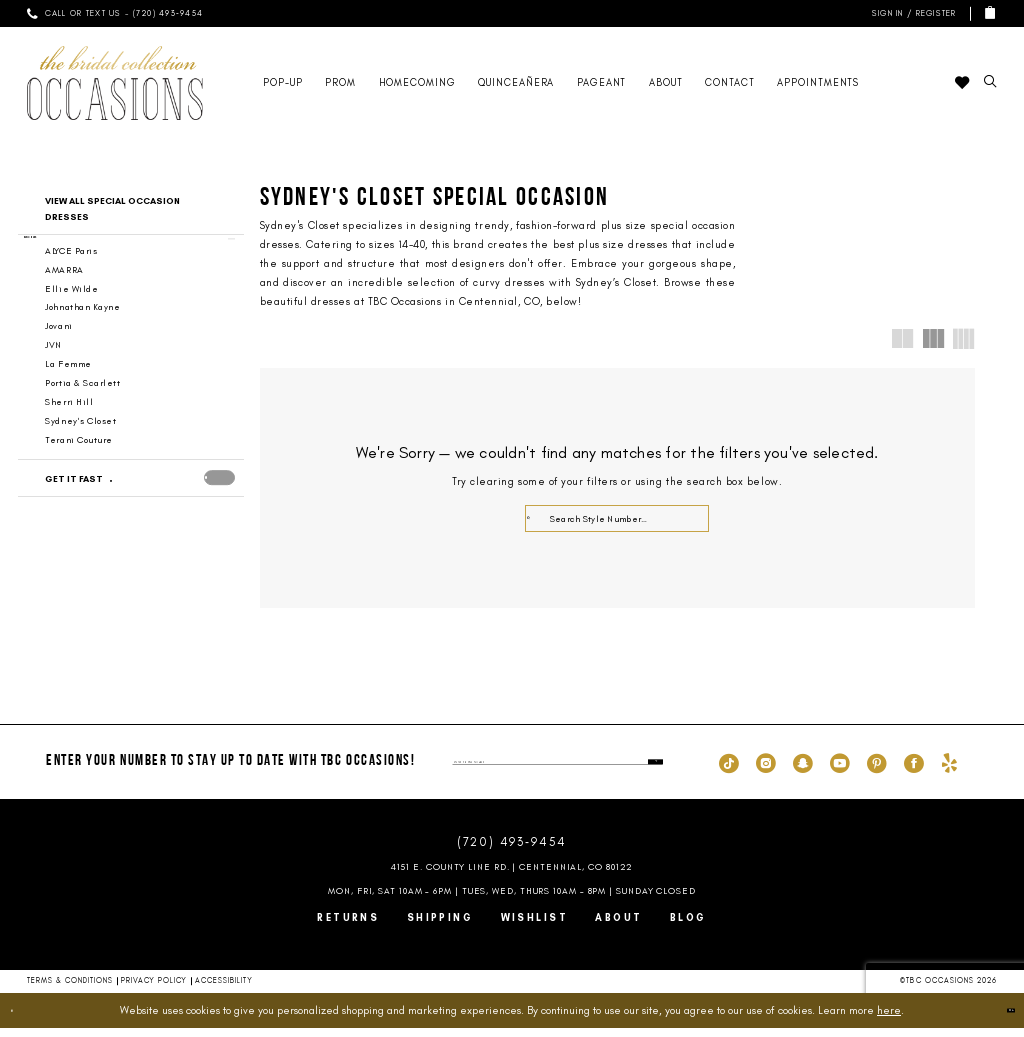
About (618, 926)
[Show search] (990, 82)
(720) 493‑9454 (512, 852)
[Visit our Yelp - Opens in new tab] (949, 771)
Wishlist (535, 926)
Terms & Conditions (70, 989)
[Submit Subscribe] (651, 771)
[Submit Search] (536, 518)
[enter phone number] (557, 770)
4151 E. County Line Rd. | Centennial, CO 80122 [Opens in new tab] (512, 875)
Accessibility (224, 989)
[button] (911, 13)
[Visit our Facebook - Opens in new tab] (914, 771)
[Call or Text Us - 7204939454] (115, 13)
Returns (348, 926)
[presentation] (220, 500)
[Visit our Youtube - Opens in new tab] (840, 771)
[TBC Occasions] (115, 82)
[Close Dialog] (24, 1019)
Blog (688, 926)
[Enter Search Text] (617, 518)
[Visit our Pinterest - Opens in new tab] (877, 771)
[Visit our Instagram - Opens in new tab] (766, 771)
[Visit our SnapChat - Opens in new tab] (803, 771)
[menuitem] (115, 13)
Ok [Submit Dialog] (997, 1019)
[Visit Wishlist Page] (961, 83)
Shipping (440, 926)
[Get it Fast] (117, 501)
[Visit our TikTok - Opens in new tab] (729, 771)
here (889, 1019)
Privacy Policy (154, 989)
